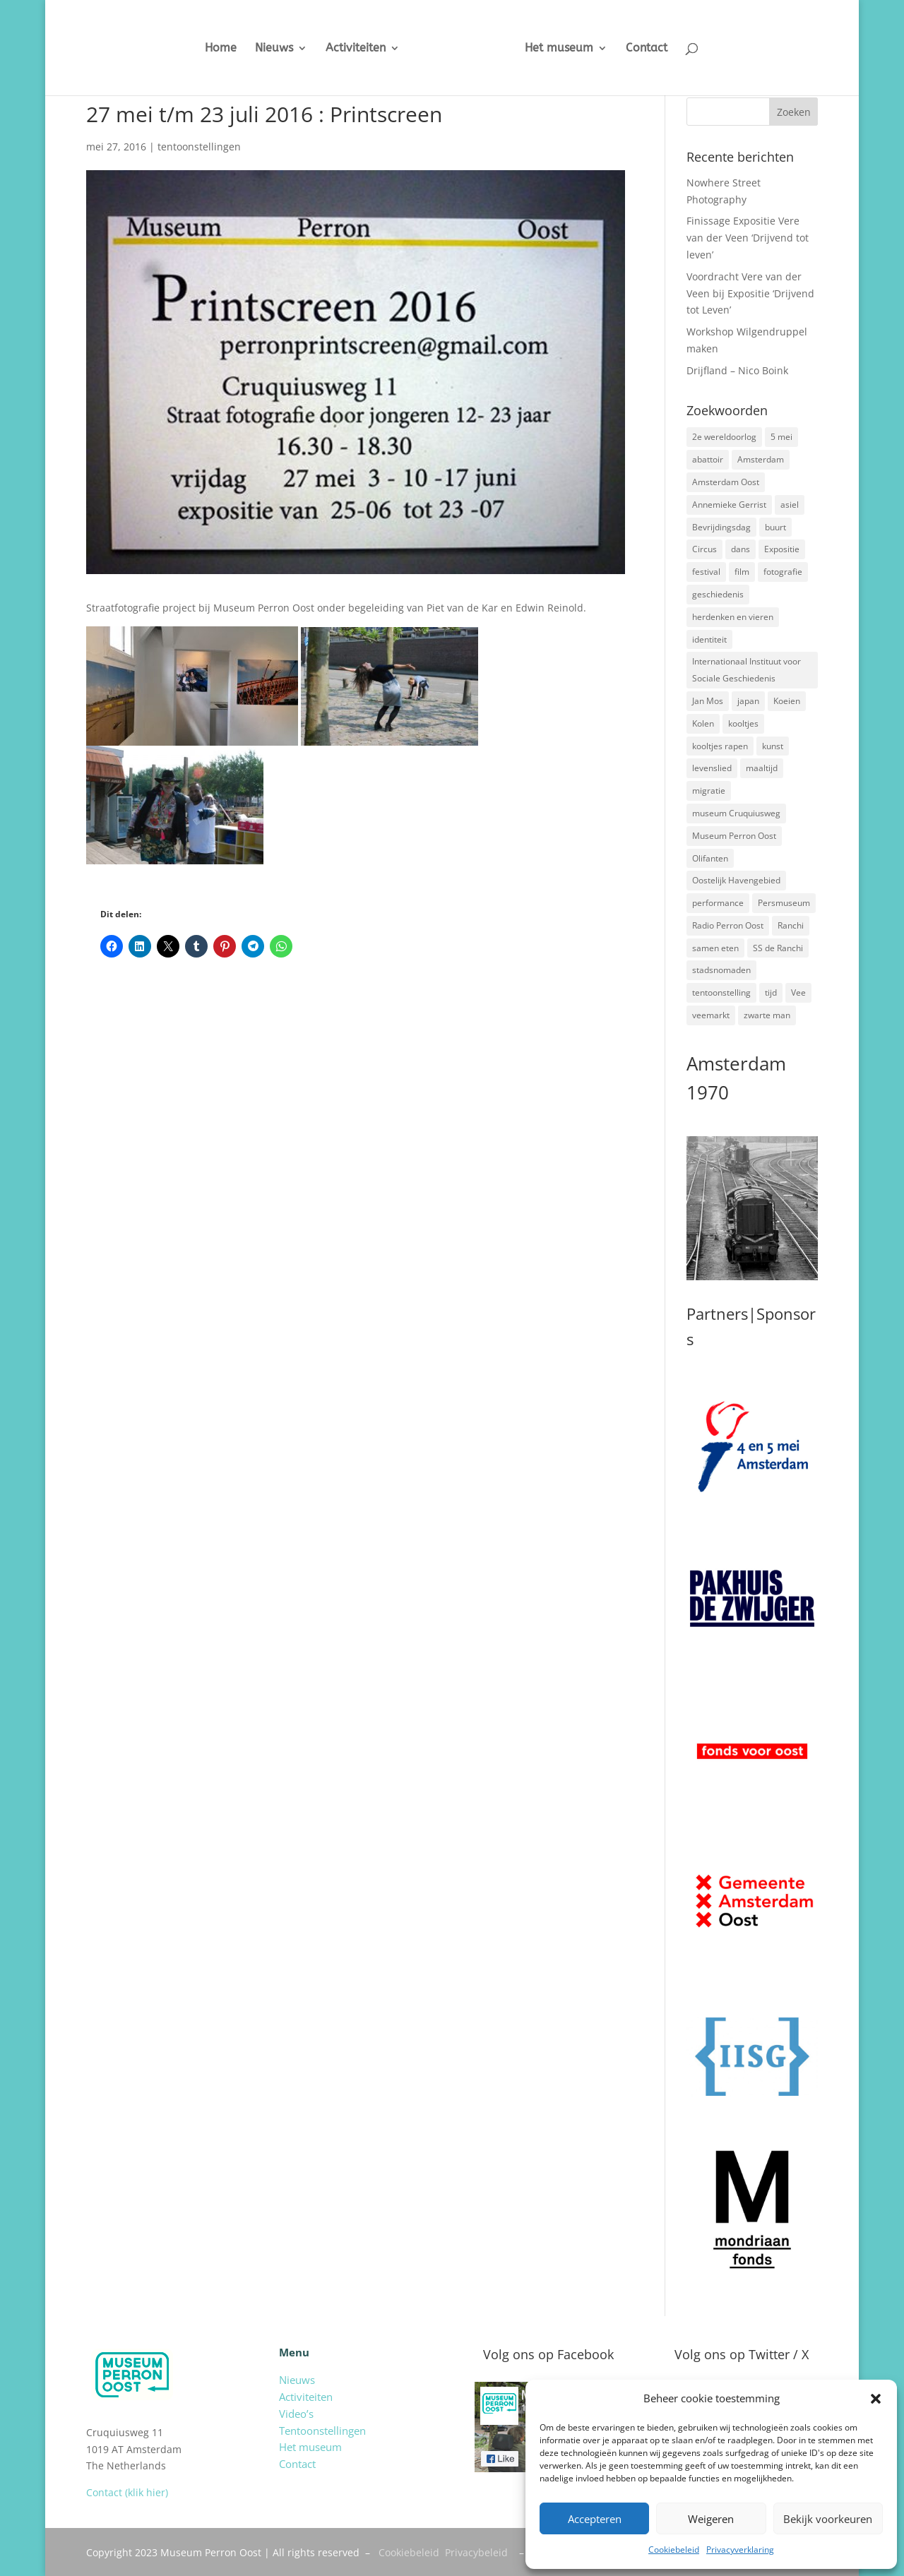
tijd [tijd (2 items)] (771, 992)
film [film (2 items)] (741, 572)
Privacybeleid (476, 2552)
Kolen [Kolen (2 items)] (703, 723)
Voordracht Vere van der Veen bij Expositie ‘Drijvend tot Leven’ (750, 293)
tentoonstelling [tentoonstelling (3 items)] (721, 992)
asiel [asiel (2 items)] (789, 505)
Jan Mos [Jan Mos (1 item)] (707, 701)
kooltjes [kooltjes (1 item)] (743, 723)
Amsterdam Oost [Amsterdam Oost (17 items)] (725, 482)
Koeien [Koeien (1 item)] (786, 701)
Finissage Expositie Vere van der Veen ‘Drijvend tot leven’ (747, 237)
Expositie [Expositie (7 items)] (781, 549)
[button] (876, 2399)
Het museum (570, 48)
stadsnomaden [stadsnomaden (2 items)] (721, 970)
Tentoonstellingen (322, 2430)
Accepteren (595, 2519)
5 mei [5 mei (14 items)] (781, 437)
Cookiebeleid (673, 2550)
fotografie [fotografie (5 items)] (782, 572)
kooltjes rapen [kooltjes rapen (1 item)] (720, 746)
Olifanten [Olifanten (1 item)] (710, 858)
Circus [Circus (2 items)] (704, 549)
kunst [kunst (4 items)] (772, 746)
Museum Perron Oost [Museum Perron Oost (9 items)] (734, 836)
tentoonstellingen (199, 146)
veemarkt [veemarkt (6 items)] (711, 1015)
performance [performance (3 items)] (718, 903)
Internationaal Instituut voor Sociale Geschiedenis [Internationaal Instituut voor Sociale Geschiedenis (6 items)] (746, 669)
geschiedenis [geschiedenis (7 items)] (718, 594)
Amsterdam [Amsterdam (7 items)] (760, 459)
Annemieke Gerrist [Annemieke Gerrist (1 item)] (729, 505)
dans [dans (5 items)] (740, 549)
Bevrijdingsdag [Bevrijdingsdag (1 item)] (721, 527)
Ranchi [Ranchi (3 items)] (791, 925)
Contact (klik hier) (127, 2492)
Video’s (296, 2414)
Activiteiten (345, 48)
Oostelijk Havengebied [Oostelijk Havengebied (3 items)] (736, 880)
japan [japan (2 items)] (748, 701)
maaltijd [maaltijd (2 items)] (762, 768)
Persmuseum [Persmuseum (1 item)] (784, 903)
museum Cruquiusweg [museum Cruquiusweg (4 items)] (736, 813)
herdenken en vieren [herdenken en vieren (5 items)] (732, 617)
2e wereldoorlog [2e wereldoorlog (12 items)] (724, 437)
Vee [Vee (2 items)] (798, 992)
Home (210, 48)
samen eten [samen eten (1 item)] (715, 948)
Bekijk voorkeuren (827, 2519)
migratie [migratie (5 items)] (708, 791)
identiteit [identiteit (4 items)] (709, 639)
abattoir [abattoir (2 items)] (707, 459)
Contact (658, 48)
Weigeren (711, 2519)
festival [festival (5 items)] (706, 572)
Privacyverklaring (740, 2550)
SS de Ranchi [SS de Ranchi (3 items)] (778, 948)
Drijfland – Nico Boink (737, 370)
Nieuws (263, 48)
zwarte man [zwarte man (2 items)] (767, 1015)
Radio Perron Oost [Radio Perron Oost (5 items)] (727, 925)
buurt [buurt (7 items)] (775, 527)
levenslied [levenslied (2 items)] (712, 768)
